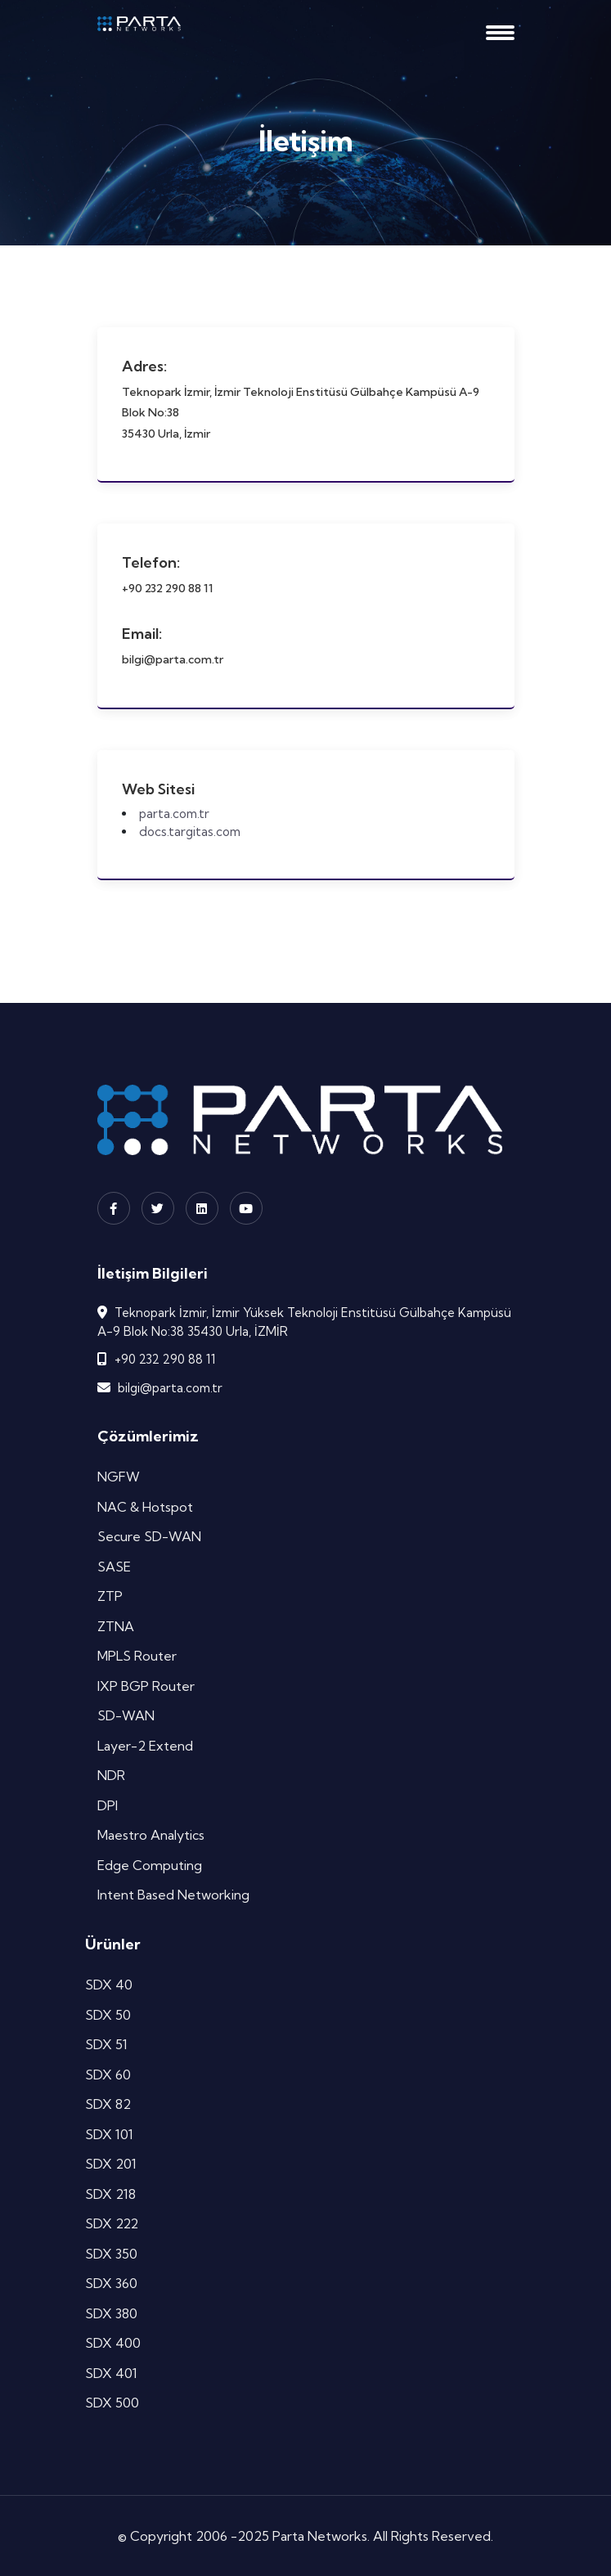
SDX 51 (106, 2044)
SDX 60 (108, 2074)
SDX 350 (111, 2254)
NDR (111, 1775)
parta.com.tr (174, 813)
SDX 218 (110, 2194)
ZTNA (115, 1626)
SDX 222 (111, 2223)
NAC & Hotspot (145, 1507)
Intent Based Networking (173, 1894)
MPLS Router (137, 1656)
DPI (107, 1805)
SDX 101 (109, 2134)
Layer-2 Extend (145, 1746)
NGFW (118, 1476)
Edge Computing (149, 1865)
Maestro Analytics (150, 1835)
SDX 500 (112, 2402)
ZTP (110, 1596)
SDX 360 (111, 2283)
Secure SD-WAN (149, 1536)
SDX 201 (111, 2164)
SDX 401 (111, 2373)
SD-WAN (126, 1715)
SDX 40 (109, 1984)
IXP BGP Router (146, 1686)
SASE (114, 1566)
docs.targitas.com (189, 831)
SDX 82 (108, 2104)
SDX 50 (108, 2015)
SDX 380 (111, 2313)
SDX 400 (113, 2343)
